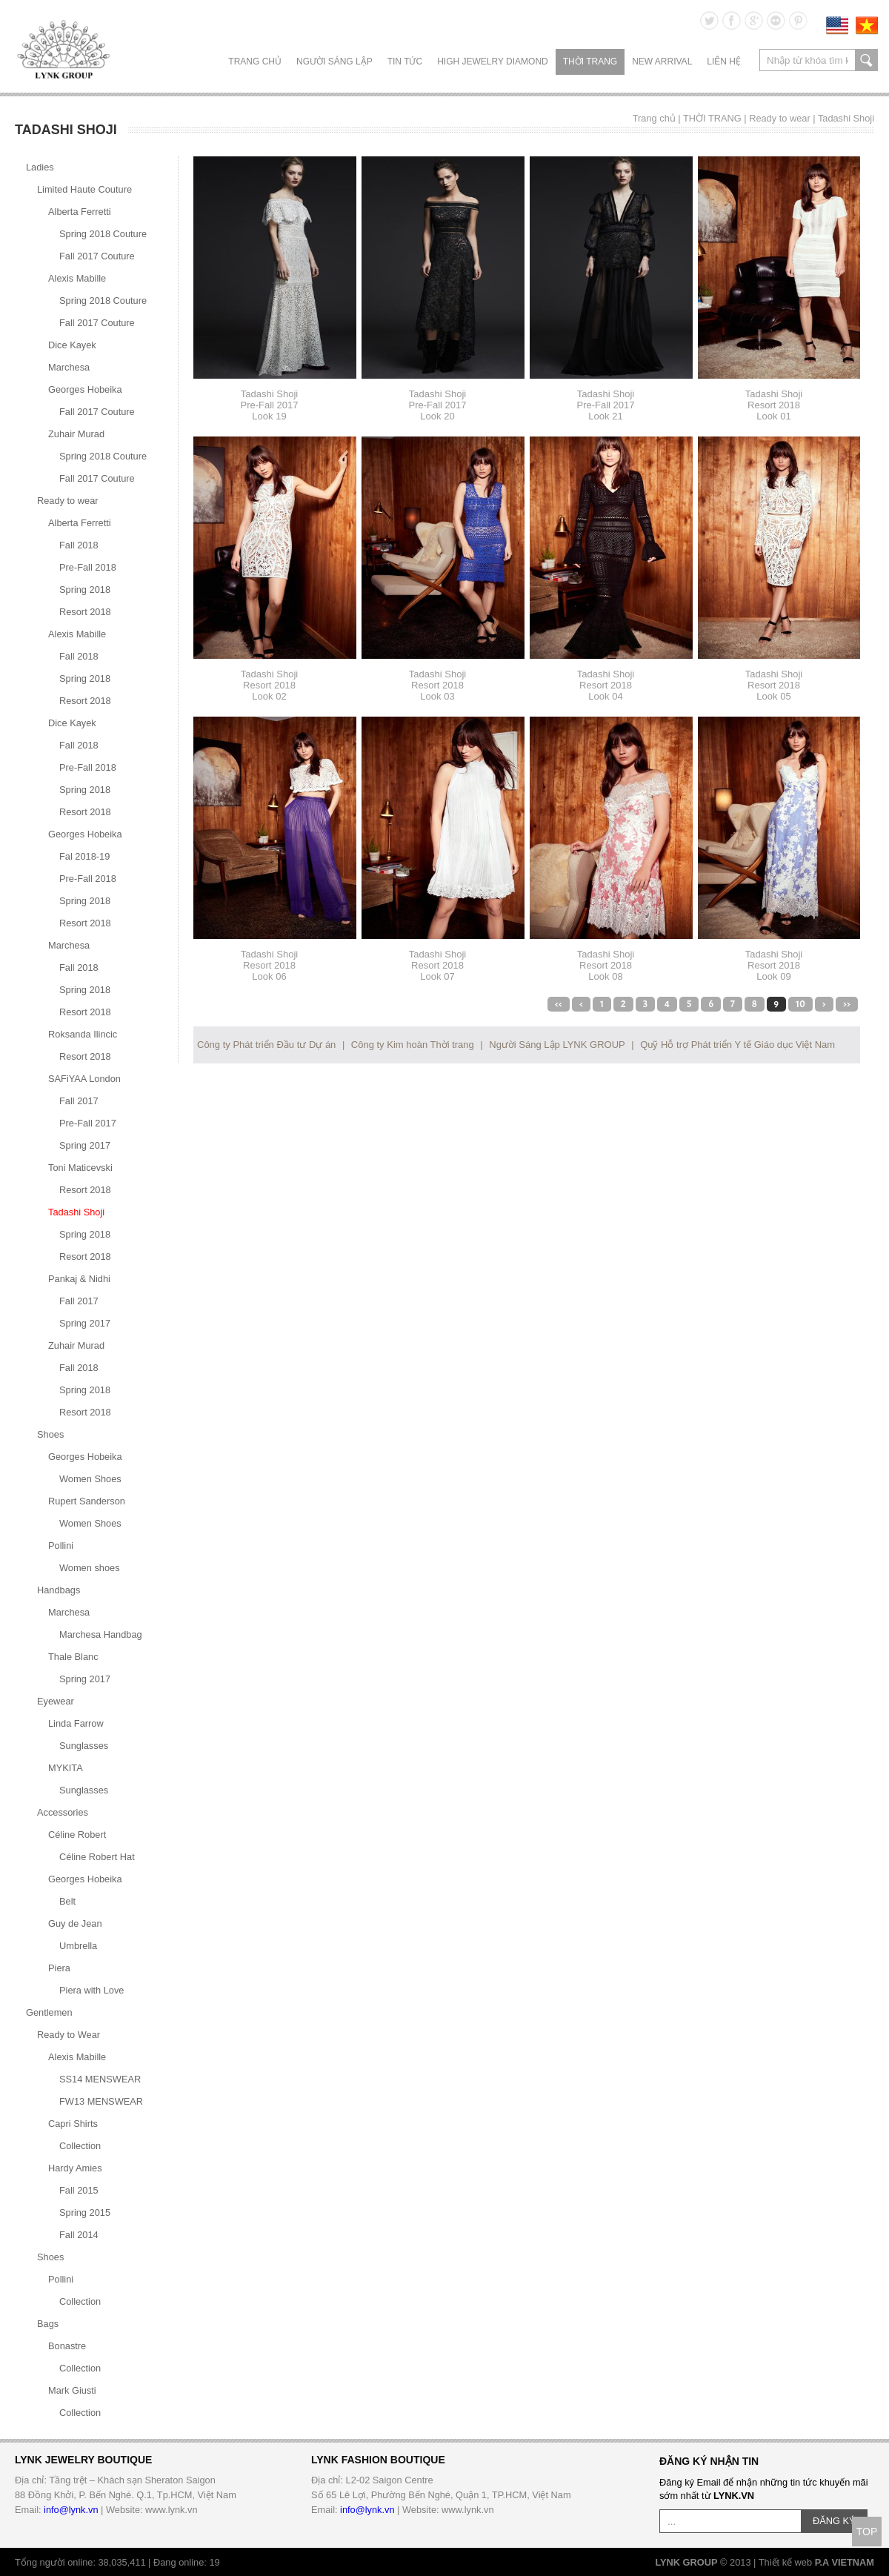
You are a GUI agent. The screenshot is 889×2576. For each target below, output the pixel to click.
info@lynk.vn (71, 2509)
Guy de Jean (75, 1923)
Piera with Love (91, 1990)
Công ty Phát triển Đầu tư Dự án (266, 1044)
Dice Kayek (72, 345)
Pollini (60, 1545)
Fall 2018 (79, 545)
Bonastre (67, 2345)
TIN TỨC (404, 61)
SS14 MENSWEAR (100, 2079)
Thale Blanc (73, 1656)
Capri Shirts (73, 2123)
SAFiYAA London (84, 1078)
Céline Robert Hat (97, 1856)
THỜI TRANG (590, 61)
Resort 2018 (85, 611)
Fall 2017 (79, 1100)
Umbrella (78, 1945)
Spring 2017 (84, 1145)
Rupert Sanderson (86, 1501)
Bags (48, 2323)
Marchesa (69, 367)
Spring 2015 (84, 2212)
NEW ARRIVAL (662, 61)
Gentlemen (49, 2012)
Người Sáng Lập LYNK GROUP (557, 1044)
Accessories (62, 1812)
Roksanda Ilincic (82, 1034)
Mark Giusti (72, 2390)
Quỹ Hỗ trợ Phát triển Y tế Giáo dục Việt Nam (737, 1044)
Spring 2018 (84, 589)
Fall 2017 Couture (97, 256)
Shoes (50, 1434)
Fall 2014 (79, 2234)
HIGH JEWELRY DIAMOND (492, 61)
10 (800, 1004)
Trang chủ (255, 61)
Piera (59, 1968)
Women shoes (89, 1567)
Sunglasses (83, 1745)
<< (558, 1004)
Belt (67, 1901)
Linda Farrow (76, 1723)
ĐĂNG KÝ (834, 2520)
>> (846, 1004)
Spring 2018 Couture (103, 233)
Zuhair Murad (76, 433)
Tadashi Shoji (846, 118)
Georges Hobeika (85, 389)
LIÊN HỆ (724, 61)
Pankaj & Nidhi (79, 1278)
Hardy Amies (75, 2168)
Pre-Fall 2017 (87, 1123)
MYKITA (65, 1767)
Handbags (58, 1590)
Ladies (40, 167)
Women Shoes (90, 1478)
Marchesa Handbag (100, 1634)
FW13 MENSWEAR (101, 2101)
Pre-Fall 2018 (87, 567)
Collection (80, 2145)
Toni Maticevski (80, 1167)
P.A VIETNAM (844, 2562)
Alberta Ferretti (79, 211)
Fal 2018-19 (84, 856)
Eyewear (55, 1701)
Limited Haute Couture (84, 189)
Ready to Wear (68, 2034)
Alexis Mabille (77, 278)
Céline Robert (77, 1834)
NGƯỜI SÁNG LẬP (334, 61)
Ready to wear (779, 118)
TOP (867, 2531)
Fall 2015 (79, 2190)
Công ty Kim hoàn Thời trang (412, 1044)
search (866, 60)
